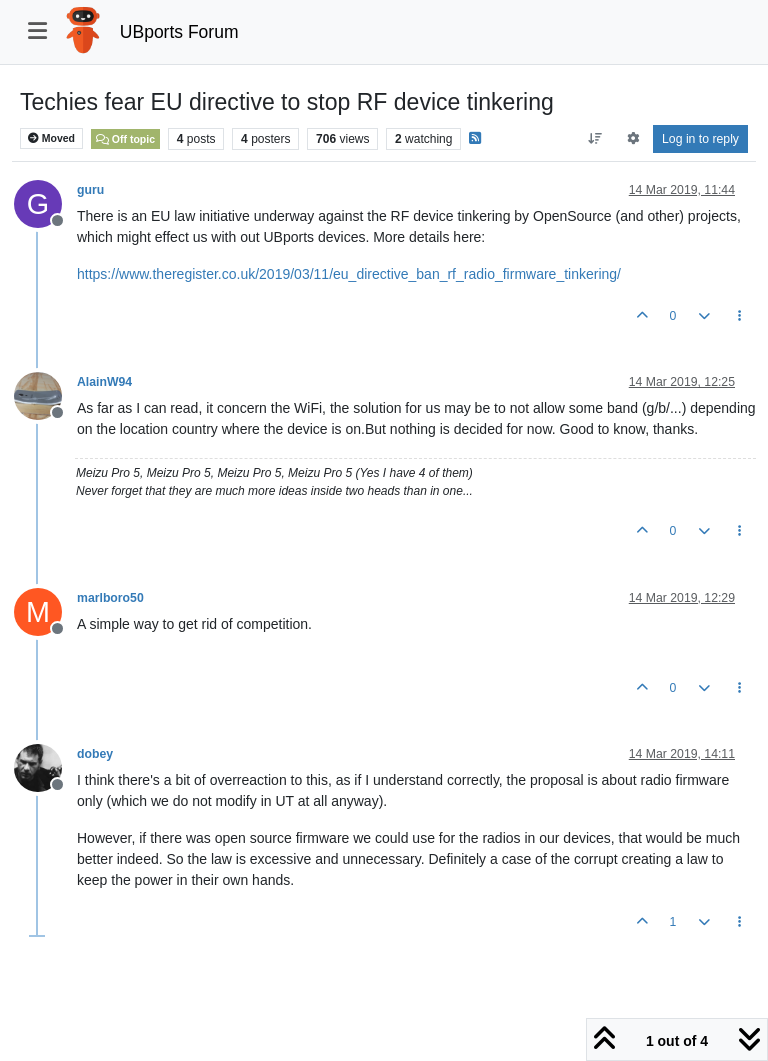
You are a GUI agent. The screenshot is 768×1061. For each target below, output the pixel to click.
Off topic (125, 139)
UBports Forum (179, 32)
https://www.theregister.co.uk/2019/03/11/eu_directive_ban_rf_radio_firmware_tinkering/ (349, 274)
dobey (95, 754)
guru (90, 190)
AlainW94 (104, 382)
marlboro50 (110, 598)
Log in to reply (700, 139)
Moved (51, 138)
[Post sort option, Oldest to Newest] (595, 139)
